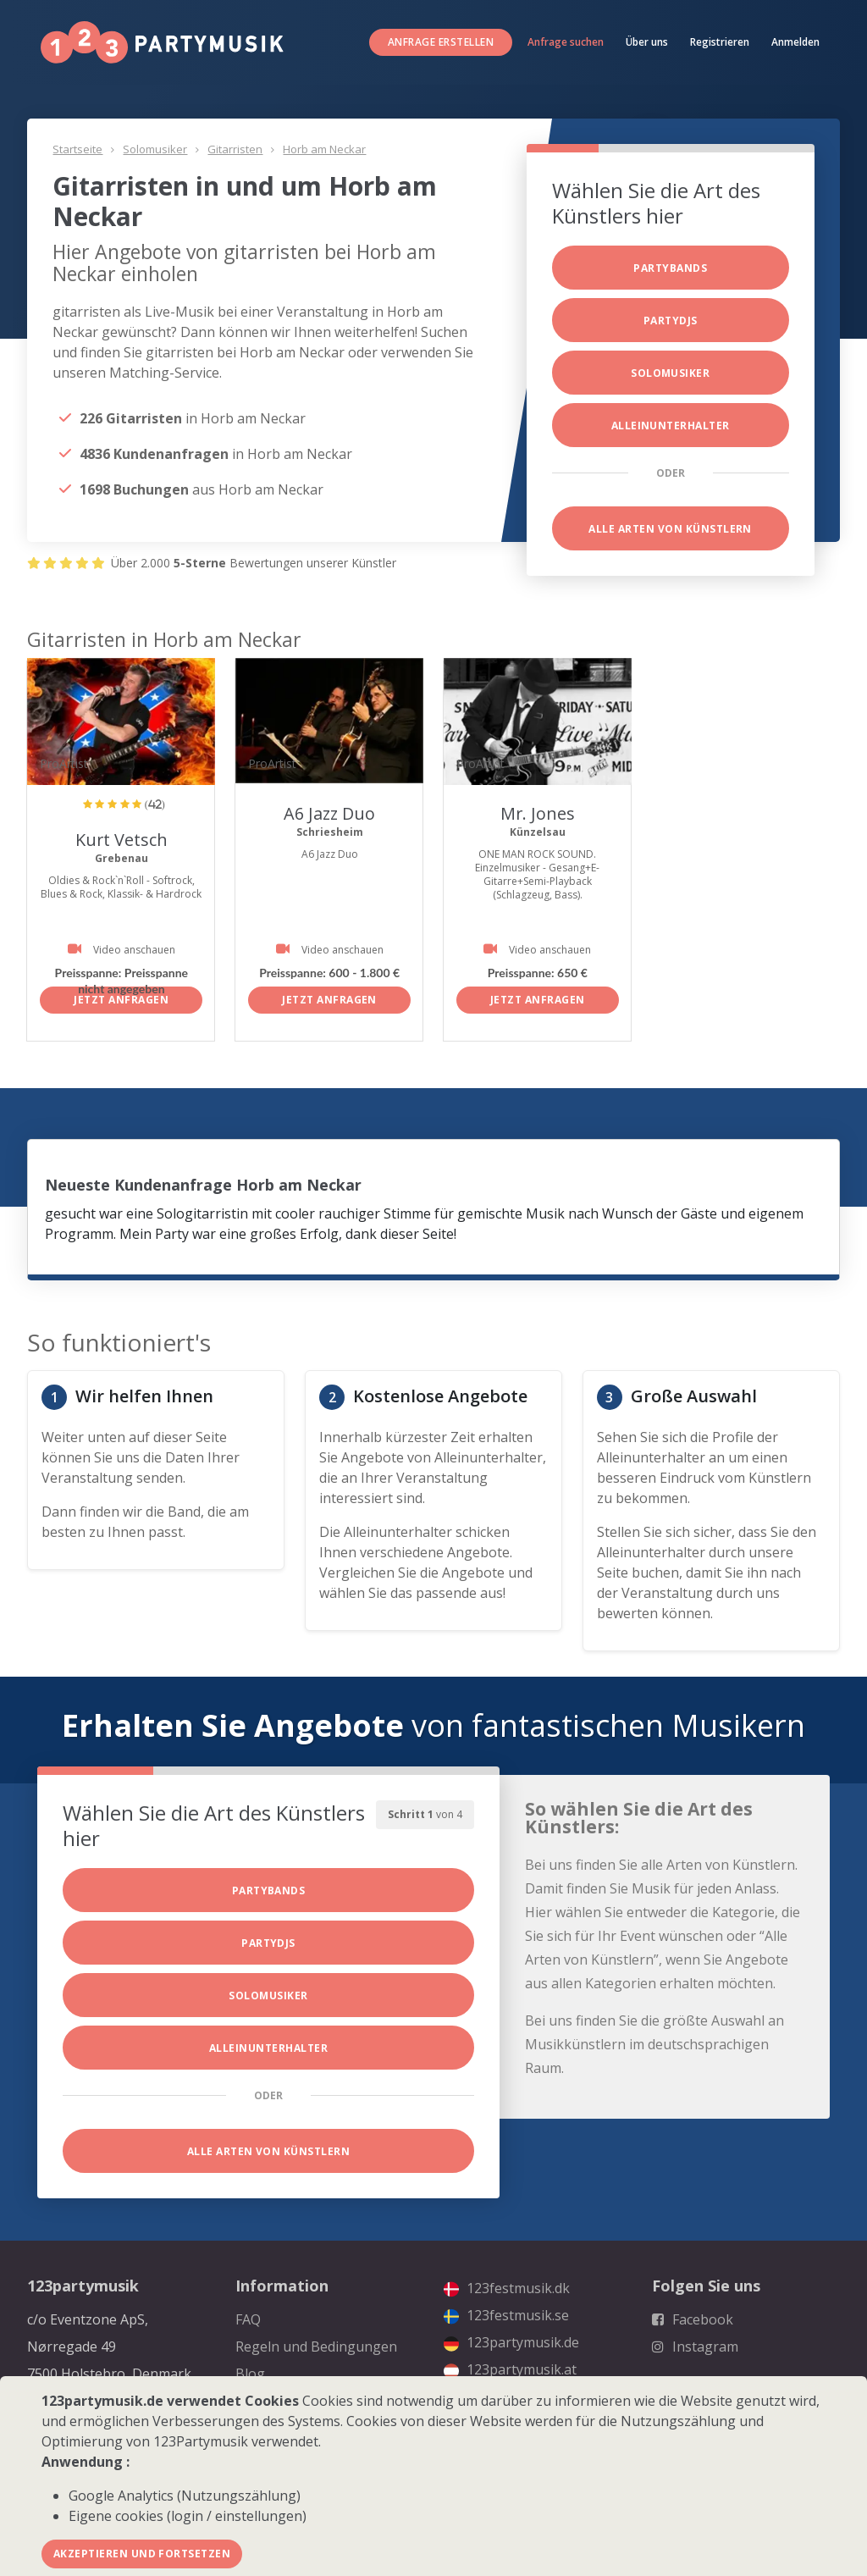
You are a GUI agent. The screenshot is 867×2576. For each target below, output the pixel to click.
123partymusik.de (511, 2342)
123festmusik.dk (507, 2288)
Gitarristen (234, 149)
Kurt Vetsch (121, 839)
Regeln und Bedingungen (316, 2346)
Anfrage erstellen (441, 42)
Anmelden (795, 42)
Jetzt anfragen (121, 999)
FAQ (248, 2319)
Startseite (77, 149)
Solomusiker (155, 149)
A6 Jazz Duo (329, 813)
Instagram (695, 2346)
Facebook (692, 2319)
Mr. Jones (537, 813)
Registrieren (719, 42)
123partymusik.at (510, 2369)
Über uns (647, 42)
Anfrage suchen (565, 42)
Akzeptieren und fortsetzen (141, 2553)
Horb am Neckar (324, 149)
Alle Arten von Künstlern (670, 529)
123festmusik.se (506, 2315)
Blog (250, 2373)
